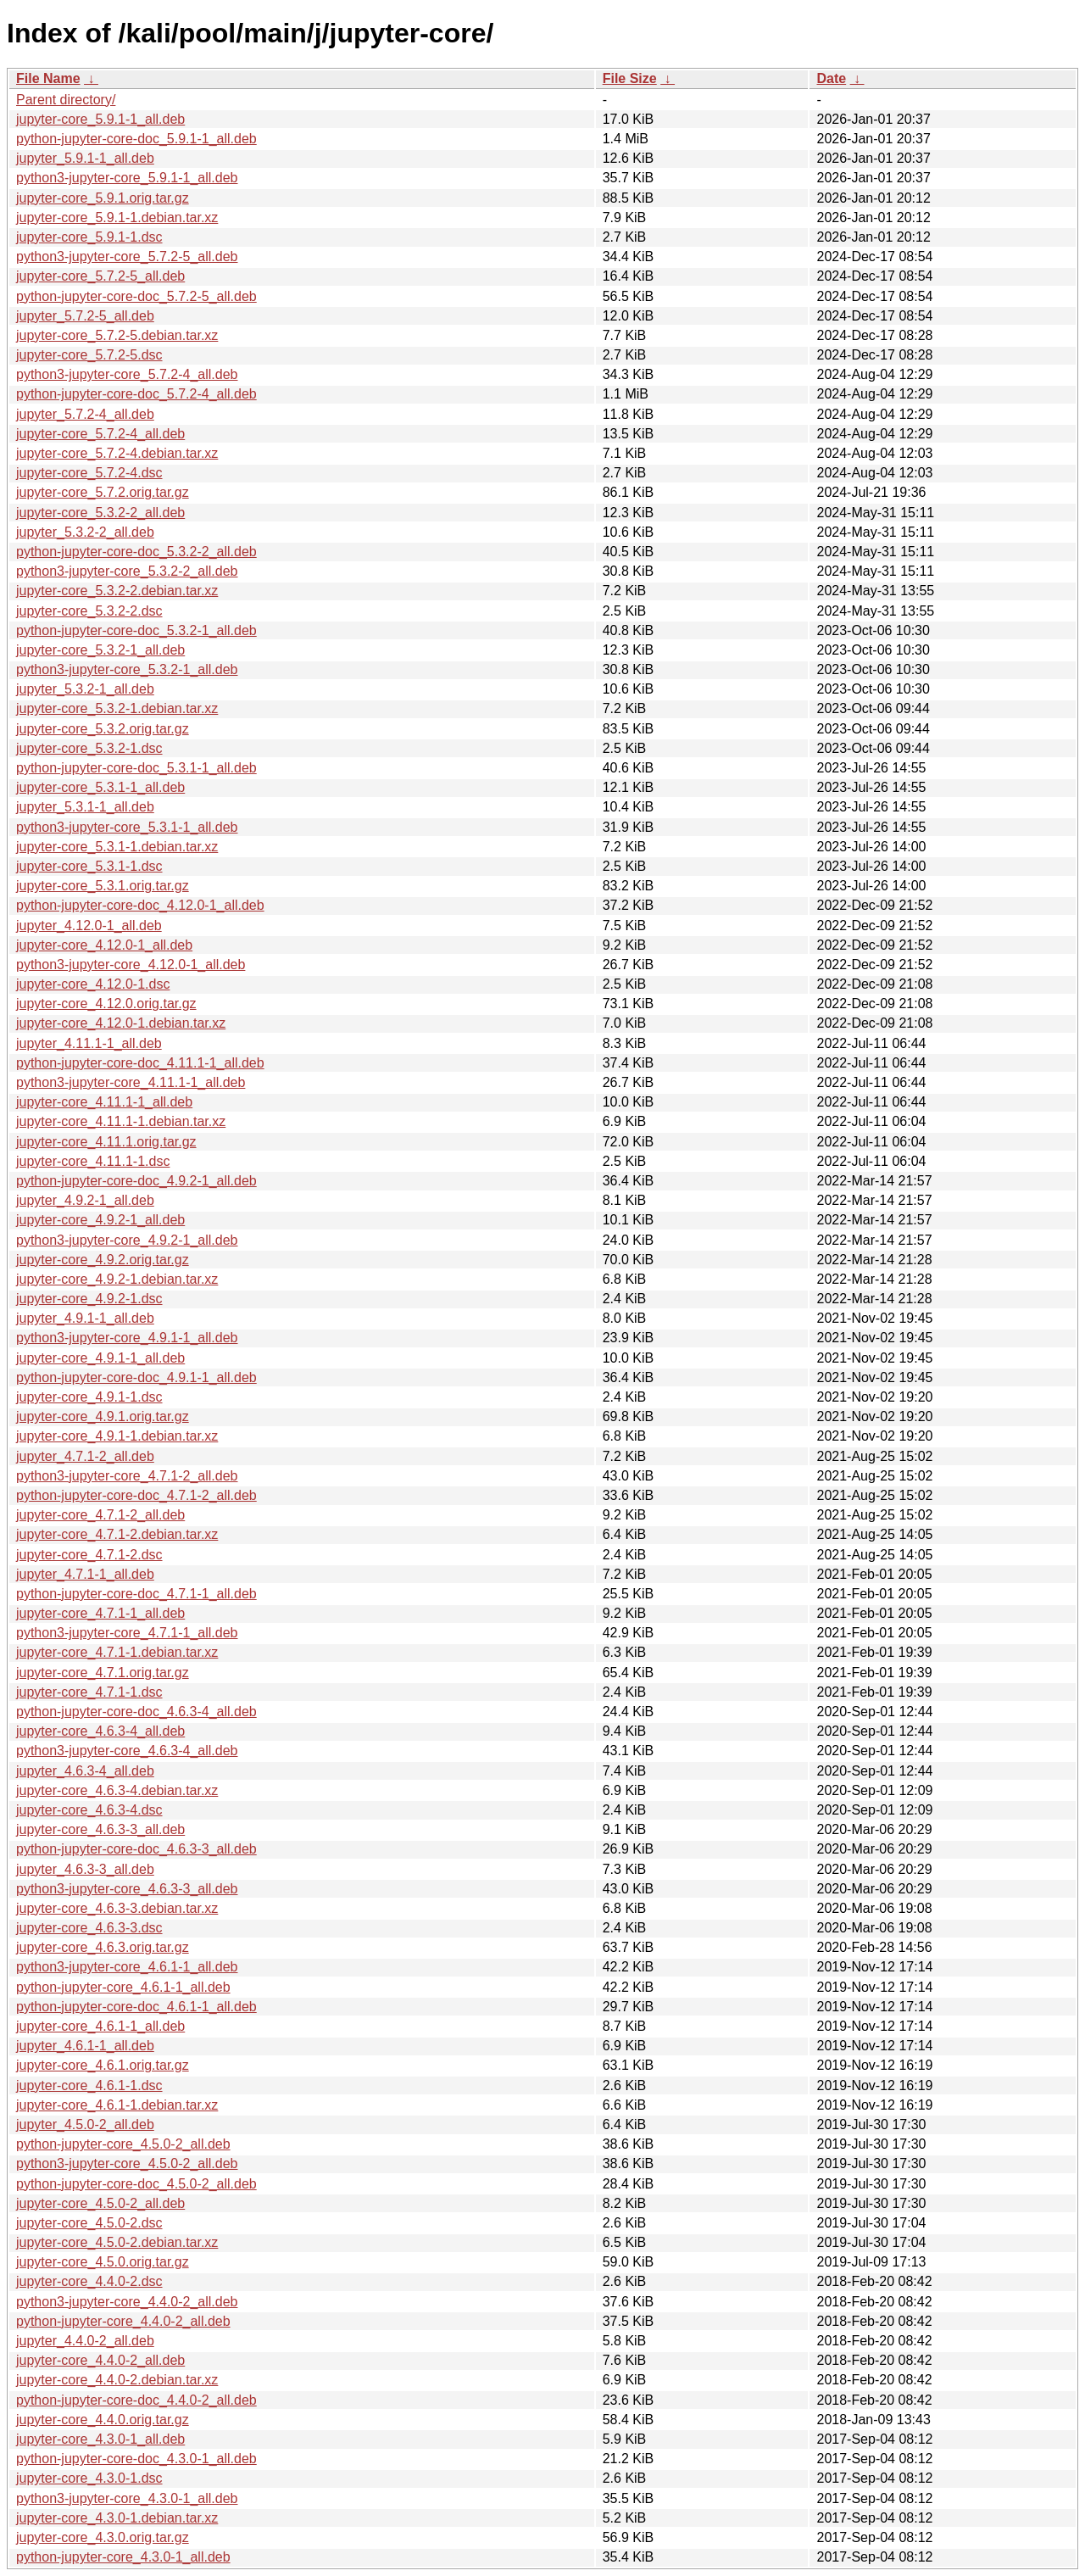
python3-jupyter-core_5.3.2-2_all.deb (127, 571)
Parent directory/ (65, 99)
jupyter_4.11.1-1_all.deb (89, 1043)
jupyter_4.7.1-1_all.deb (85, 1574)
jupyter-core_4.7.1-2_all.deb (100, 1515)
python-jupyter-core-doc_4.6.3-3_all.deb (136, 1849)
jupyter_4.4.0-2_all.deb (85, 2340)
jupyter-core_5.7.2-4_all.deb (100, 434)
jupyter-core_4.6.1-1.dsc (89, 2085)
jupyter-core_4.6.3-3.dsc (89, 1928)
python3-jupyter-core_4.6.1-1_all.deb (127, 1967)
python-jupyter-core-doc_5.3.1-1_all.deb (136, 768)
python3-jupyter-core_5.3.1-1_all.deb (127, 827)
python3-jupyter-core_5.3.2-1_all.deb (127, 669)
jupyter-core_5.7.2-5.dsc (89, 355)
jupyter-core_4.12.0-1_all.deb (104, 945)
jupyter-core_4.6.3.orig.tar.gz (102, 1947)
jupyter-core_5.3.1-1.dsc (89, 866)
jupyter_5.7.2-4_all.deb (85, 414)
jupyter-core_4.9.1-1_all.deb (100, 1358)
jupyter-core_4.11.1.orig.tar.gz (106, 1142)
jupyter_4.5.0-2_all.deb (85, 2124)
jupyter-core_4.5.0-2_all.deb (100, 2203)
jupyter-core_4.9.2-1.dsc (89, 1298)
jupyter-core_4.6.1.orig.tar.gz (102, 2065)
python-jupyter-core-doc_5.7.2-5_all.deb (136, 296)
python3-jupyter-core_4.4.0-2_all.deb (127, 2301)
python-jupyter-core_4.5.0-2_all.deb (123, 2144)
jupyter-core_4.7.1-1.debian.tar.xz (117, 1652)
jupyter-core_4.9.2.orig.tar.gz (102, 1259)
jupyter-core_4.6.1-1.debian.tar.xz (117, 2105)
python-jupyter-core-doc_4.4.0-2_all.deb (136, 2400)
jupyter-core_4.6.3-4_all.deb (100, 1731)
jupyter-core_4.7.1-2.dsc (89, 1554)
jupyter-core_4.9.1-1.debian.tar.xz (117, 1436)
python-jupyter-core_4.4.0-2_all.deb (123, 2321)
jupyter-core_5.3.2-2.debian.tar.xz (117, 590)
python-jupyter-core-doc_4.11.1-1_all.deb (140, 1063)
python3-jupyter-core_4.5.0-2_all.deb (127, 2163)
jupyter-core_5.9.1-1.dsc (89, 237)
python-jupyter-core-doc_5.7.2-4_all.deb (136, 394)
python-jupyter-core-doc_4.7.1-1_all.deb (136, 1593)
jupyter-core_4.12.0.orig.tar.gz (106, 1003)
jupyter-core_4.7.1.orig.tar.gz (102, 1672)
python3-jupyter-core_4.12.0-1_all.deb (130, 964)
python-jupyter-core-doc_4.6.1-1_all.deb (136, 2006)
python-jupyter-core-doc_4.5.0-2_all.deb (136, 2184)
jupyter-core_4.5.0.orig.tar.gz (102, 2262)
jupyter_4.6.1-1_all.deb (85, 2045)
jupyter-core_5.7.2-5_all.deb (100, 276)
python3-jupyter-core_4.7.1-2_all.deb (127, 1476)
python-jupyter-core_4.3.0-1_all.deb (123, 2557)
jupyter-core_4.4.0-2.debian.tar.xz (117, 2379)
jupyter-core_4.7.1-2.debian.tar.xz (117, 1534)
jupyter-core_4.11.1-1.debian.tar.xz (120, 1121)
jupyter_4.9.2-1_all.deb (85, 1200)
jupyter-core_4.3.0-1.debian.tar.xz (117, 2518)
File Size (630, 78)
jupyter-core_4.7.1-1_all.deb (100, 1613)
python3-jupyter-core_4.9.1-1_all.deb (127, 1337)
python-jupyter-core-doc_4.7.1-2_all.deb (136, 1495)
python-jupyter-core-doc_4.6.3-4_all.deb (136, 1711)
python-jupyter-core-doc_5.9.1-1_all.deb (136, 138)
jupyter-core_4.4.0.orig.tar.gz (102, 2419)
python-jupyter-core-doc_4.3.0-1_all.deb (136, 2458)
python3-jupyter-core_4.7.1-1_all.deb (127, 1632)
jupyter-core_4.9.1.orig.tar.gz (102, 1416)
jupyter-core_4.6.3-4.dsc (89, 1810)
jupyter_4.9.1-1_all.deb (85, 1318)
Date (831, 78)
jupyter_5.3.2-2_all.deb (85, 532)
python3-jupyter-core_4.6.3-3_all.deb (127, 1889)
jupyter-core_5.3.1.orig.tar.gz (102, 885)
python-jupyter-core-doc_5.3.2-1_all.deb (136, 630)
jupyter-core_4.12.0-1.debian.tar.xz (120, 1023)
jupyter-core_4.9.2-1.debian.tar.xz (117, 1279)
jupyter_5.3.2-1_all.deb (85, 689)
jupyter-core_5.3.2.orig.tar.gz (102, 729)
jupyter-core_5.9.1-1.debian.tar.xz (117, 217)
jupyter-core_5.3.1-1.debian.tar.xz (117, 846)
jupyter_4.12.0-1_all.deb (89, 925)
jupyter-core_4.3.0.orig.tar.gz (102, 2537)
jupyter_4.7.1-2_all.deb (85, 1456)
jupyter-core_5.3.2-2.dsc (89, 611)
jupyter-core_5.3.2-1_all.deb (100, 650)
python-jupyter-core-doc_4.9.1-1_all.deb (136, 1377)
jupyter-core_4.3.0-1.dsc (89, 2478)
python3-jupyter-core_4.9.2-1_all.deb (127, 1240)
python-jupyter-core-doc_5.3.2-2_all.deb (136, 551)
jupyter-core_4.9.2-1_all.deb (100, 1220)
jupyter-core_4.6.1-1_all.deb (100, 2026)
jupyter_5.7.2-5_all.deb (85, 316)
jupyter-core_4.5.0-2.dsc (89, 2223)
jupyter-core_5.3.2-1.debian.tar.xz (117, 708)
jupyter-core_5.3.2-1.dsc (89, 748)
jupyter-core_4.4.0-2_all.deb (100, 2360)
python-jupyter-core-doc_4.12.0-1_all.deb (140, 905)
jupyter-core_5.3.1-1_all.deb (100, 787)
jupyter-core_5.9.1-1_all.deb (100, 119)
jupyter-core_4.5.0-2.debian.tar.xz (117, 2242)
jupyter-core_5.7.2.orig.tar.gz (102, 492)
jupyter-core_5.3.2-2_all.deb (100, 512)
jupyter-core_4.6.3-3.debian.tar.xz (117, 1908)
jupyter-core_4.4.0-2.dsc (89, 2281)
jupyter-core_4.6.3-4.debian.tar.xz (117, 1790)
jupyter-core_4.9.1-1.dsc (89, 1397)
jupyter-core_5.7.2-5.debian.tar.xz (117, 335)
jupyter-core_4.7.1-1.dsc (89, 1692)
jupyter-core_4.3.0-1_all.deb (100, 2439)
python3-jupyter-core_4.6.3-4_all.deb (127, 1750)
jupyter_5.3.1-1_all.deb (85, 807)
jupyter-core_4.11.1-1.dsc (93, 1161)
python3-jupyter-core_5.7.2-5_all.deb (127, 256)
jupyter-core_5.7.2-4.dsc (89, 473)
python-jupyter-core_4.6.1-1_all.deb (123, 1987)
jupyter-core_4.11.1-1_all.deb (104, 1102)
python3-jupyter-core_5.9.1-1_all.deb (127, 177)
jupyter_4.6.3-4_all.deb (85, 1771)
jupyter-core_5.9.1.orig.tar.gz (102, 198)
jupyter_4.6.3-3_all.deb (85, 1869)
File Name (48, 78)
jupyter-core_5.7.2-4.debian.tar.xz (117, 453)
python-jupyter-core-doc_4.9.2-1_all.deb (136, 1181)
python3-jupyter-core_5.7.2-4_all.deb (127, 374)
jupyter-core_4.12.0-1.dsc (93, 984)
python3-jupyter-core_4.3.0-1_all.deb (127, 2498)
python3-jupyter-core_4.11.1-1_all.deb (130, 1082)
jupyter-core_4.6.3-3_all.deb (100, 1829)
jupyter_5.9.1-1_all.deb (85, 158)
